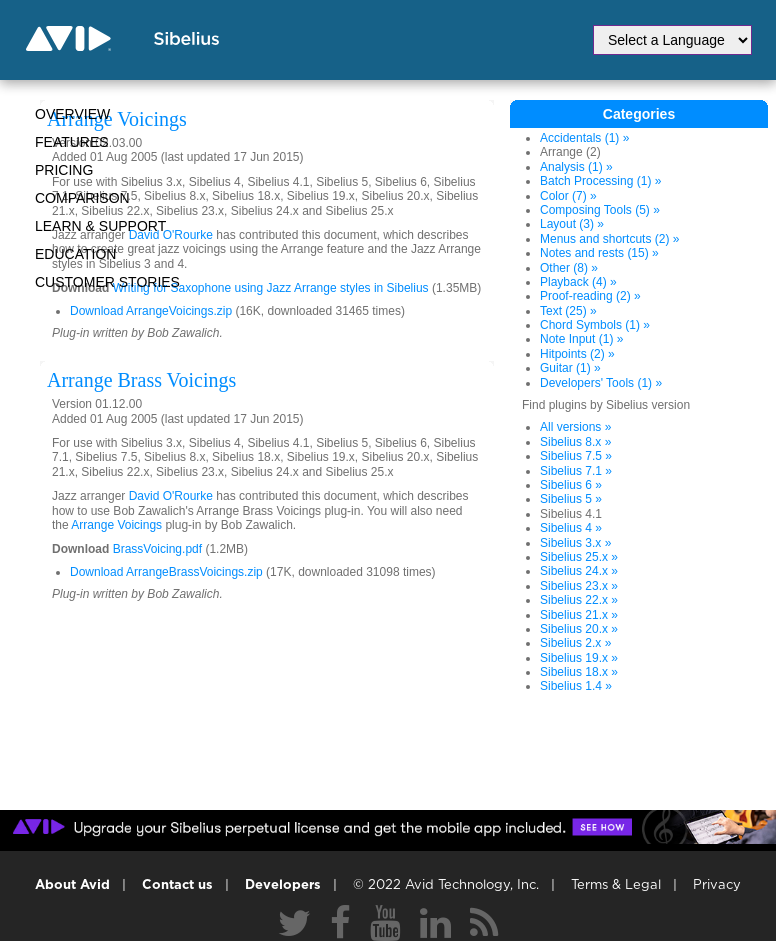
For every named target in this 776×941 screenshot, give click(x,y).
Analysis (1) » (576, 167)
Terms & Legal (616, 885)
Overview (72, 114)
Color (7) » (568, 196)
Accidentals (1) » (584, 138)
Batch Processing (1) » (600, 181)
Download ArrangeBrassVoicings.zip (166, 572)
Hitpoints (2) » (577, 354)
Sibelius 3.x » (575, 543)
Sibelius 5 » (571, 499)
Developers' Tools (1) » (601, 383)
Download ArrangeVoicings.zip (151, 311)
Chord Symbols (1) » (595, 325)
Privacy (717, 885)
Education (75, 254)
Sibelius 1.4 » (576, 686)
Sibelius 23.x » (579, 586)
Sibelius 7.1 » (576, 471)
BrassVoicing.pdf (157, 549)
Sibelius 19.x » (579, 658)
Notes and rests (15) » (599, 253)
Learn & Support (100, 226)
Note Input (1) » (581, 339)
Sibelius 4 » (571, 528)
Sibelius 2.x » (575, 643)
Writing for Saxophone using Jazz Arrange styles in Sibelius (272, 288)
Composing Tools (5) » (600, 210)
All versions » (575, 427)
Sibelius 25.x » (579, 557)
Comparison (82, 198)
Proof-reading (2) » (590, 296)
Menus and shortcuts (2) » (609, 239)
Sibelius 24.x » (579, 571)
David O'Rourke (171, 496)
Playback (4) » (578, 282)
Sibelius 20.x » (579, 629)
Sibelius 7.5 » (576, 456)
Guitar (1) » (570, 368)
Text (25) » (568, 311)
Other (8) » (569, 268)
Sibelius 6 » (571, 485)
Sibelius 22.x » (579, 600)
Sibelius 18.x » (579, 672)
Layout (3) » (572, 224)
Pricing (64, 170)
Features (72, 142)
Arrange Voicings (116, 525)
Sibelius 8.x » (575, 442)
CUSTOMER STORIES (107, 282)
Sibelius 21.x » (579, 615)
